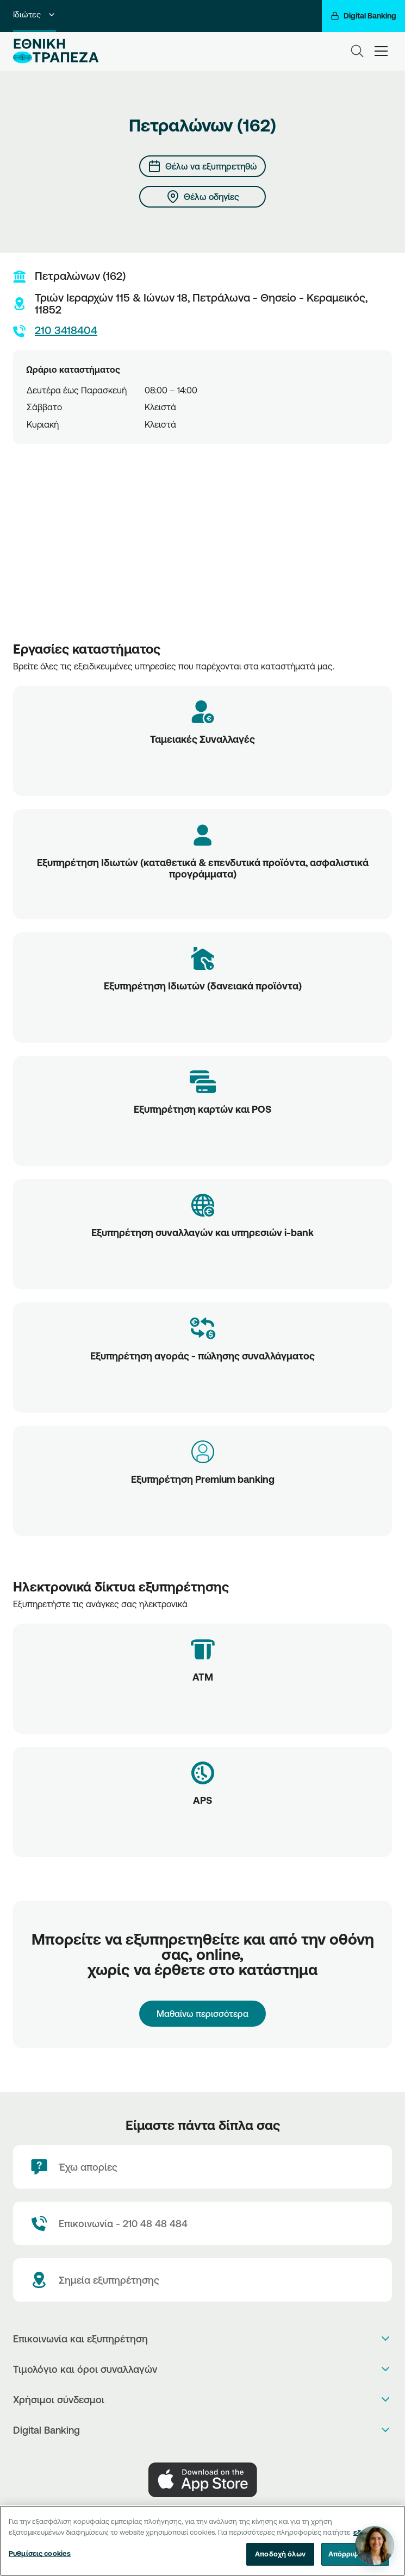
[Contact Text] (202, 2223)
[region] (202, 2540)
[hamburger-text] (381, 51)
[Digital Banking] (363, 16)
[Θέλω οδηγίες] (202, 197)
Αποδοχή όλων (280, 2554)
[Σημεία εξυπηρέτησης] (202, 2280)
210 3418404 (55, 330)
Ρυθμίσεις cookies (40, 2553)
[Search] (357, 51)
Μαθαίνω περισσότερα (202, 2014)
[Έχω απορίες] (202, 2167)
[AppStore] (202, 2480)
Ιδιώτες (34, 14)
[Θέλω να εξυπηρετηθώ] (202, 166)
